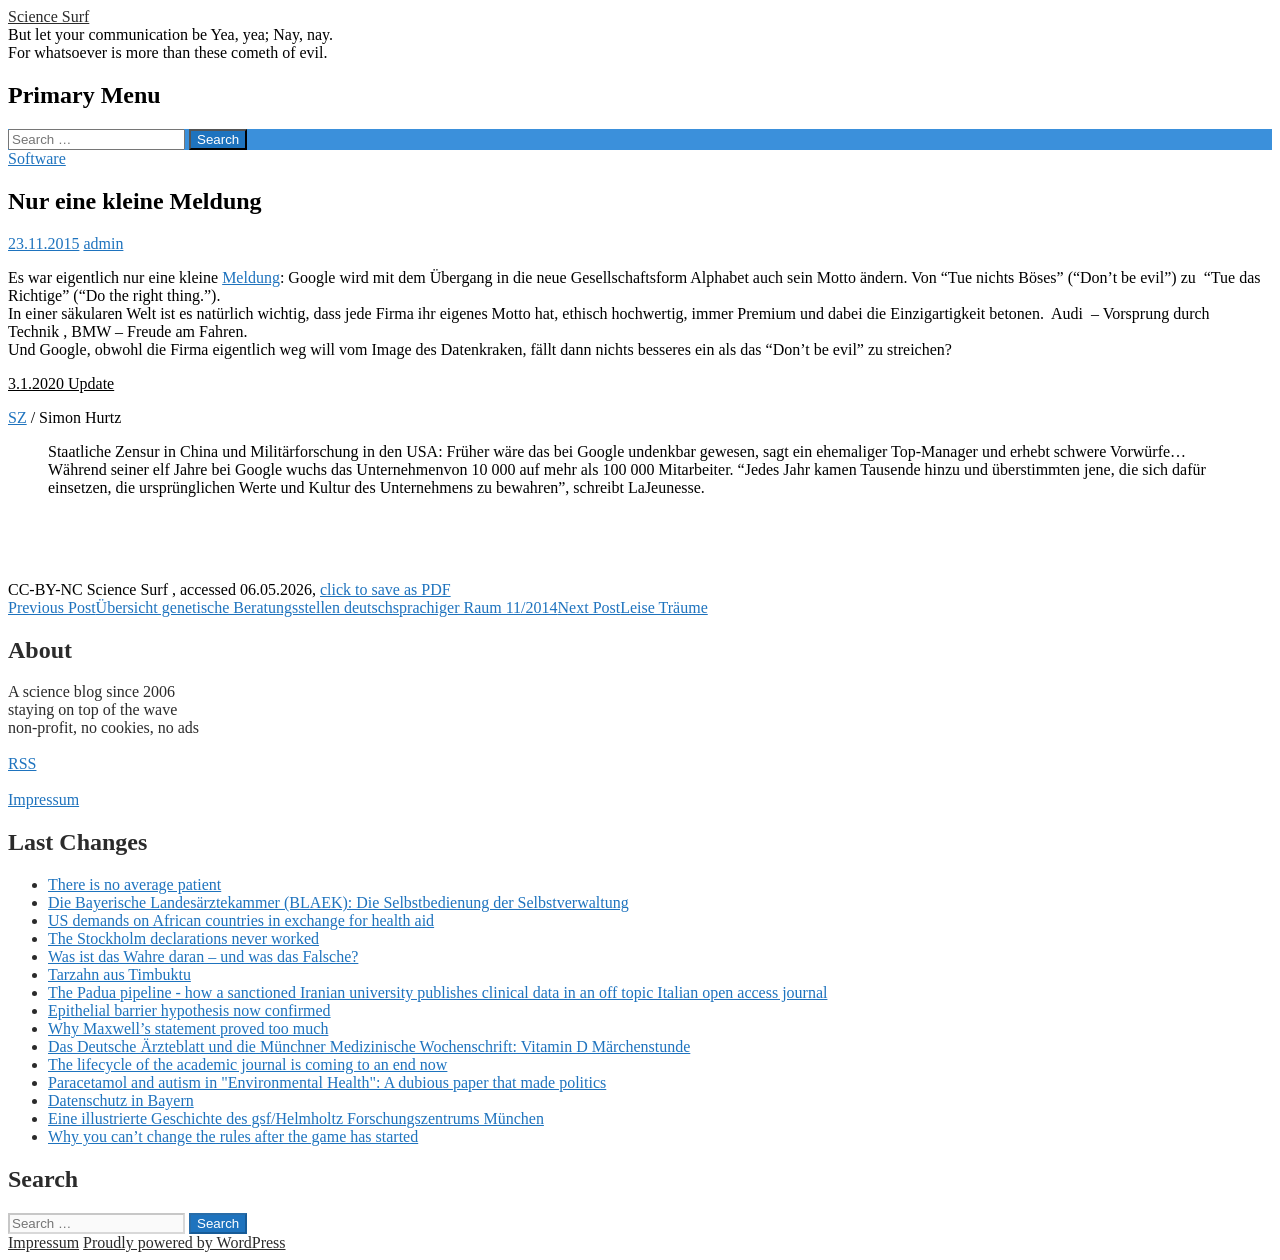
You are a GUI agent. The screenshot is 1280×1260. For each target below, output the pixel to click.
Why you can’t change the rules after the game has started (233, 1136)
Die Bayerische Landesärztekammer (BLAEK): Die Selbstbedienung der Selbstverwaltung (338, 902)
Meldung (251, 277)
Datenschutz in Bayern (121, 1100)
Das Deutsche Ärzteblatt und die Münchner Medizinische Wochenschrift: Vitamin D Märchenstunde (369, 1046)
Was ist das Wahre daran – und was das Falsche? (203, 956)
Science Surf (48, 16)
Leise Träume (633, 607)
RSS (22, 763)
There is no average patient (134, 884)
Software (37, 158)
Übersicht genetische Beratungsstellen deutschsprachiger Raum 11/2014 (283, 607)
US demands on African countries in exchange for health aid (241, 920)
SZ (17, 417)
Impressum (43, 799)
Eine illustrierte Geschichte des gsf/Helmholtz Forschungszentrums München (296, 1118)
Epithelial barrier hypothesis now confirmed (189, 1010)
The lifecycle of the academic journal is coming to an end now (247, 1064)
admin (103, 243)
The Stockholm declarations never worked (183, 938)
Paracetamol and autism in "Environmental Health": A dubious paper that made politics (327, 1082)
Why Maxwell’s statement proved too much (188, 1028)
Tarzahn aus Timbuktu (119, 974)
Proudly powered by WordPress (184, 1242)
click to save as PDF (385, 589)
